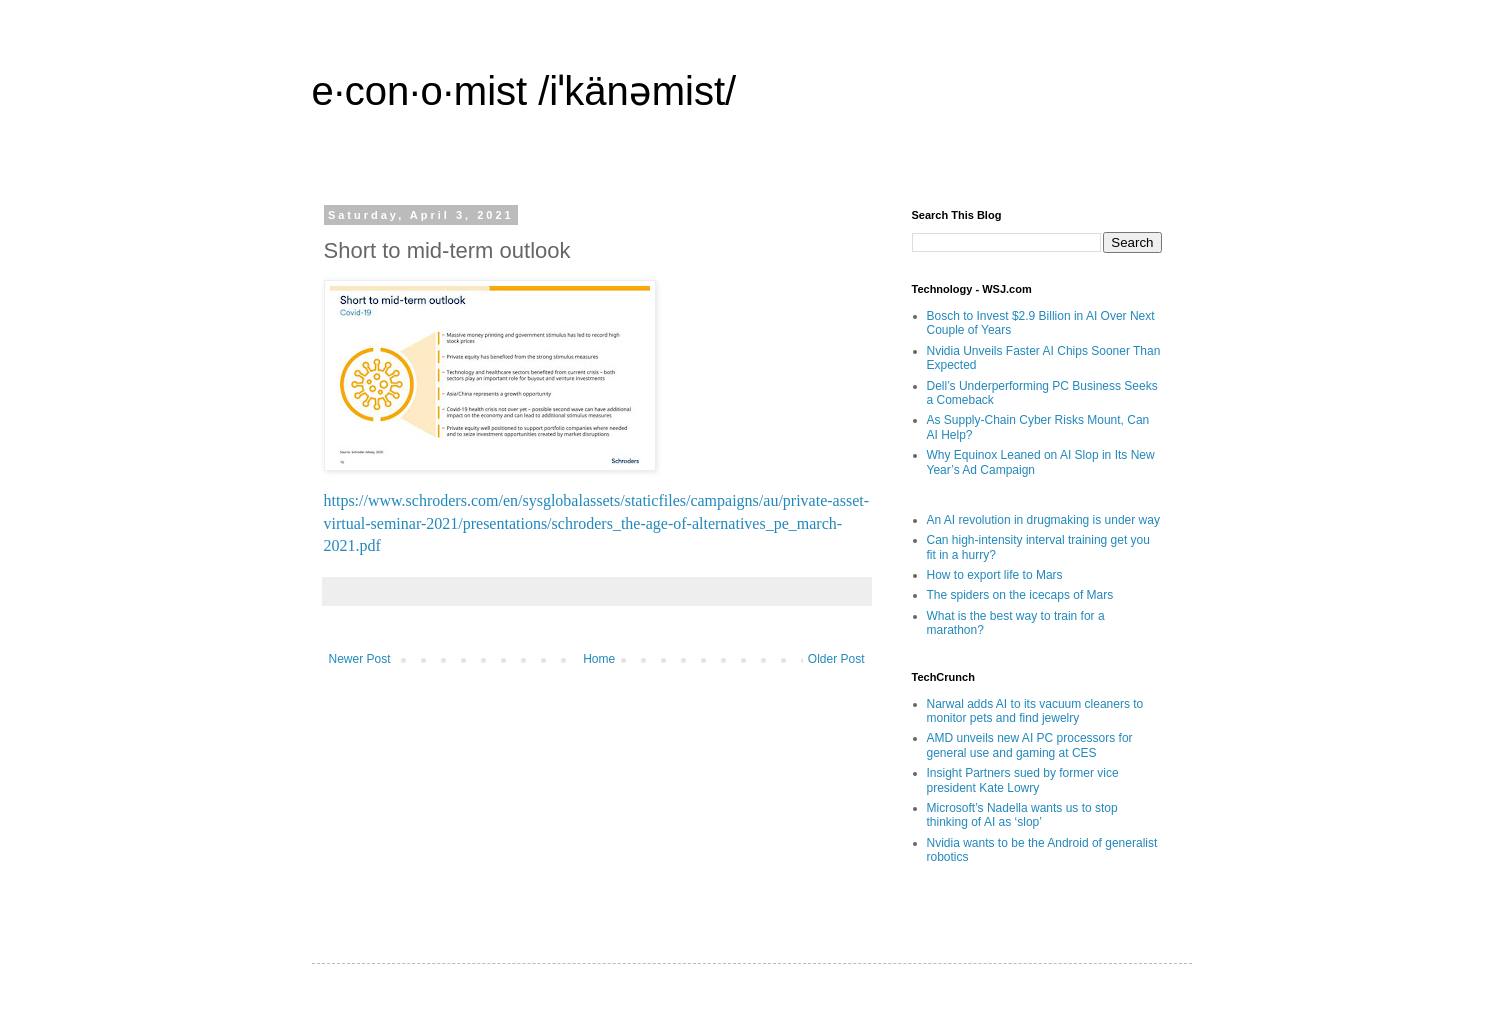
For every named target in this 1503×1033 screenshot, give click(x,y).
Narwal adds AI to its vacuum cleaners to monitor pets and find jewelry (1035, 711)
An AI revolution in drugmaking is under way (1043, 520)
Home (599, 659)
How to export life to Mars (995, 575)
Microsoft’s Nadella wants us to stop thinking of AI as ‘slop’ (1022, 815)
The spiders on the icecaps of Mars (1020, 595)
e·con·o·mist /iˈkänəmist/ (524, 91)
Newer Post (360, 659)
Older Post (836, 659)
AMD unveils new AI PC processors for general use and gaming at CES (1030, 745)
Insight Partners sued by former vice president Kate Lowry (1023, 780)
